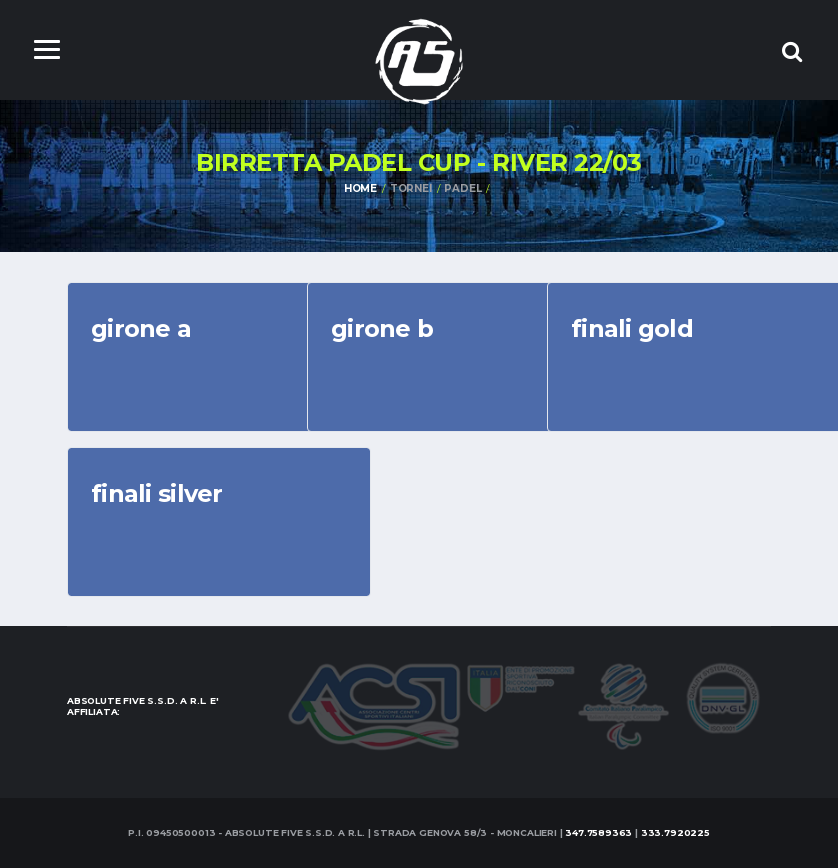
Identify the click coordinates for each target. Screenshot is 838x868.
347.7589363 (598, 832)
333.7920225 (675, 832)
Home (360, 188)
